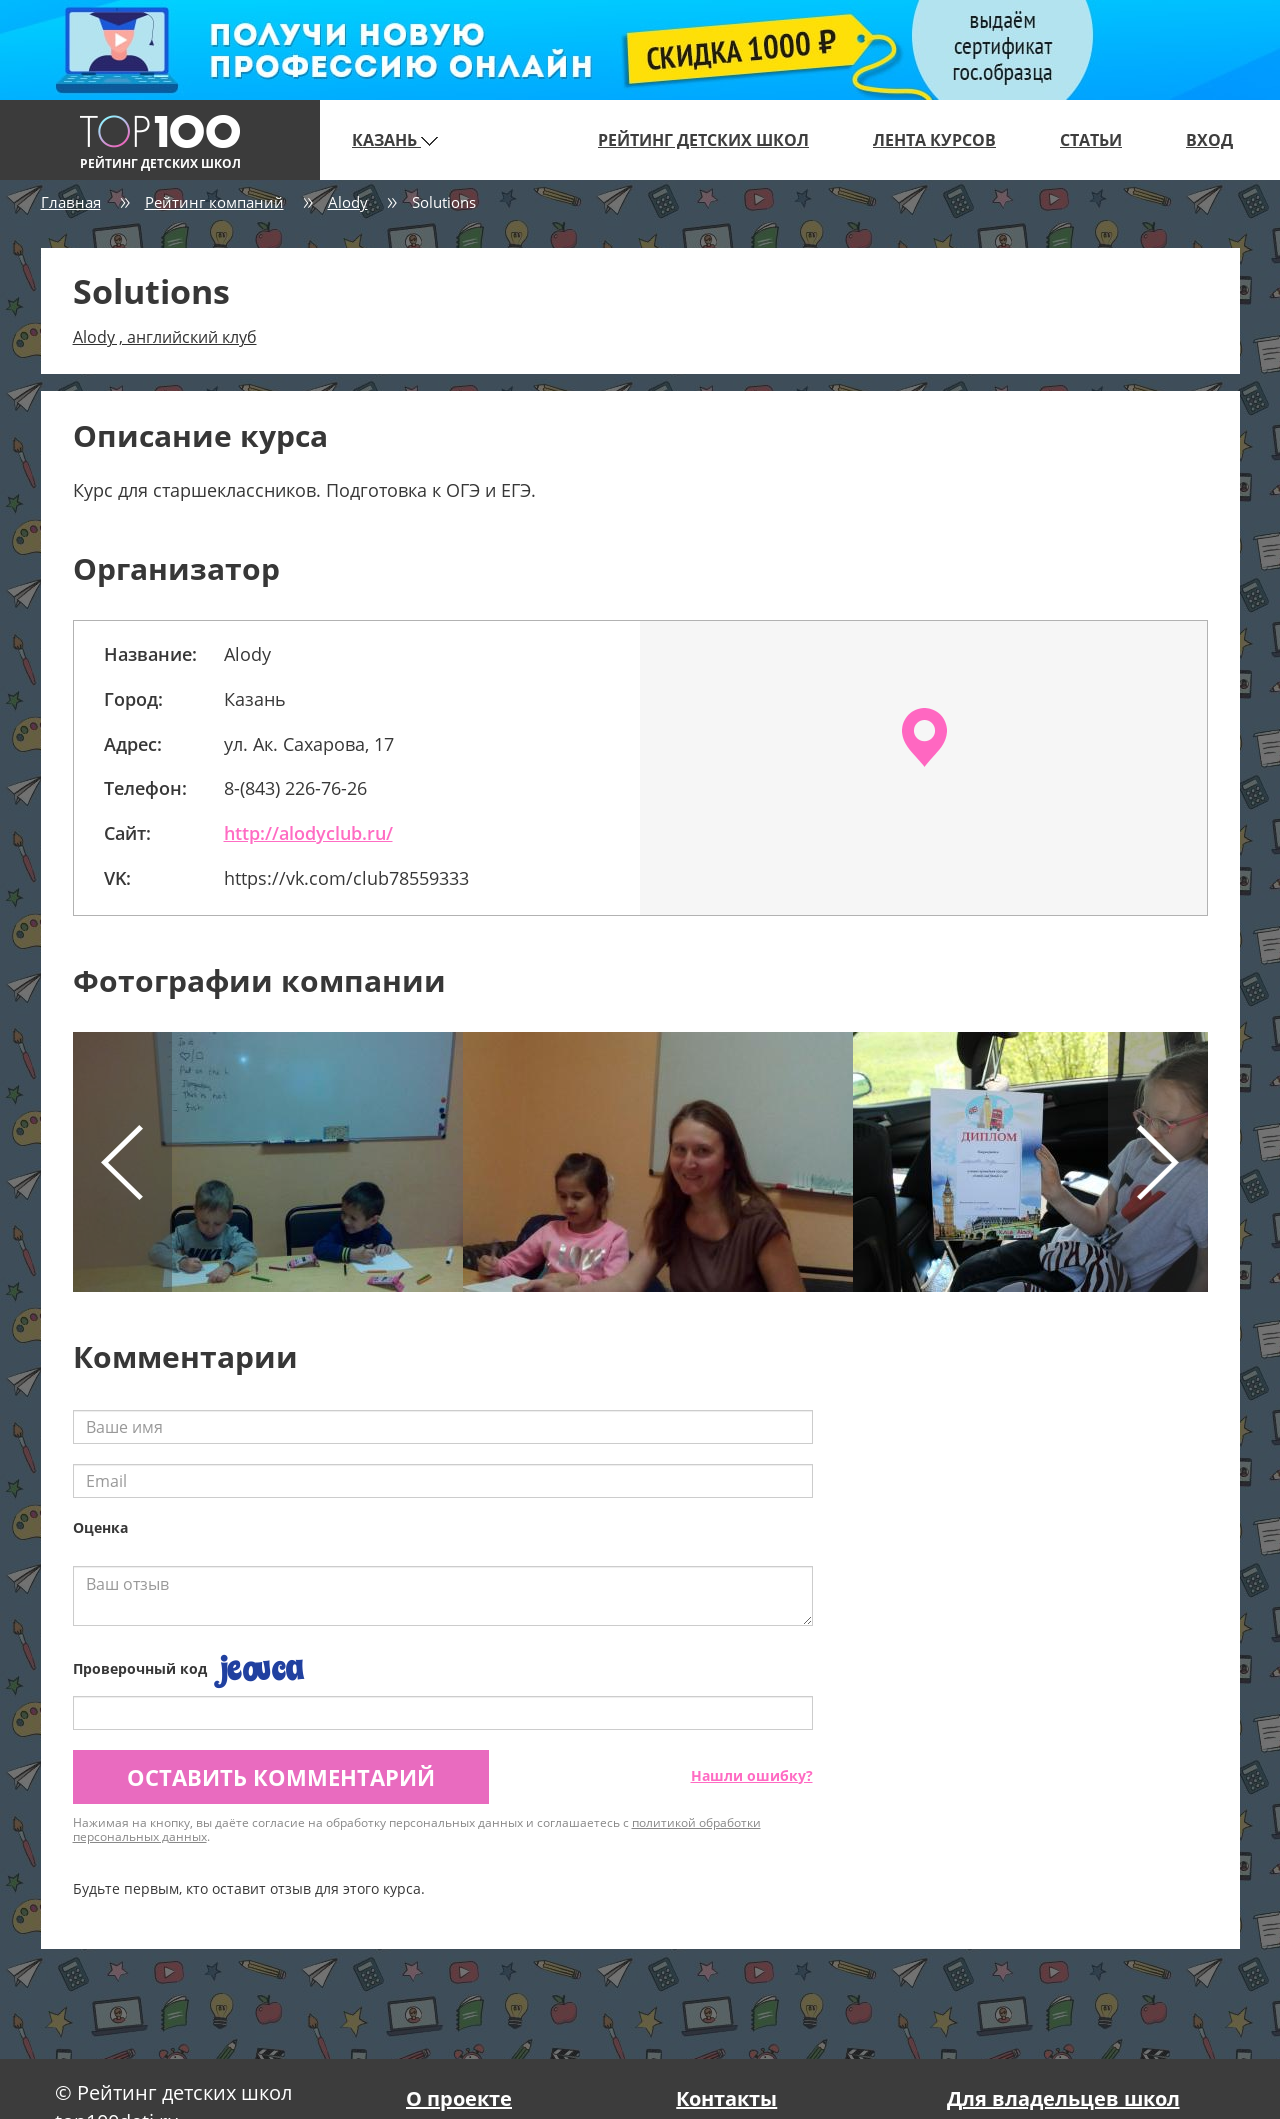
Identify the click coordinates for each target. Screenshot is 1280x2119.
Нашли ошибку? (752, 1775)
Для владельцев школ (1063, 2098)
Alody (348, 202)
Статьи (1091, 140)
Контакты (726, 2098)
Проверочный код (140, 1668)
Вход (1209, 140)
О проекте (459, 2098)
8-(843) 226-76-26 (295, 788)
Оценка (100, 1527)
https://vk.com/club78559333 (346, 878)
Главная (71, 202)
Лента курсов (934, 140)
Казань (395, 140)
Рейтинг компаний (214, 202)
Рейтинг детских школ (703, 140)
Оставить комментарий (281, 1777)
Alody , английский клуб (165, 337)
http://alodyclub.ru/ (308, 833)
